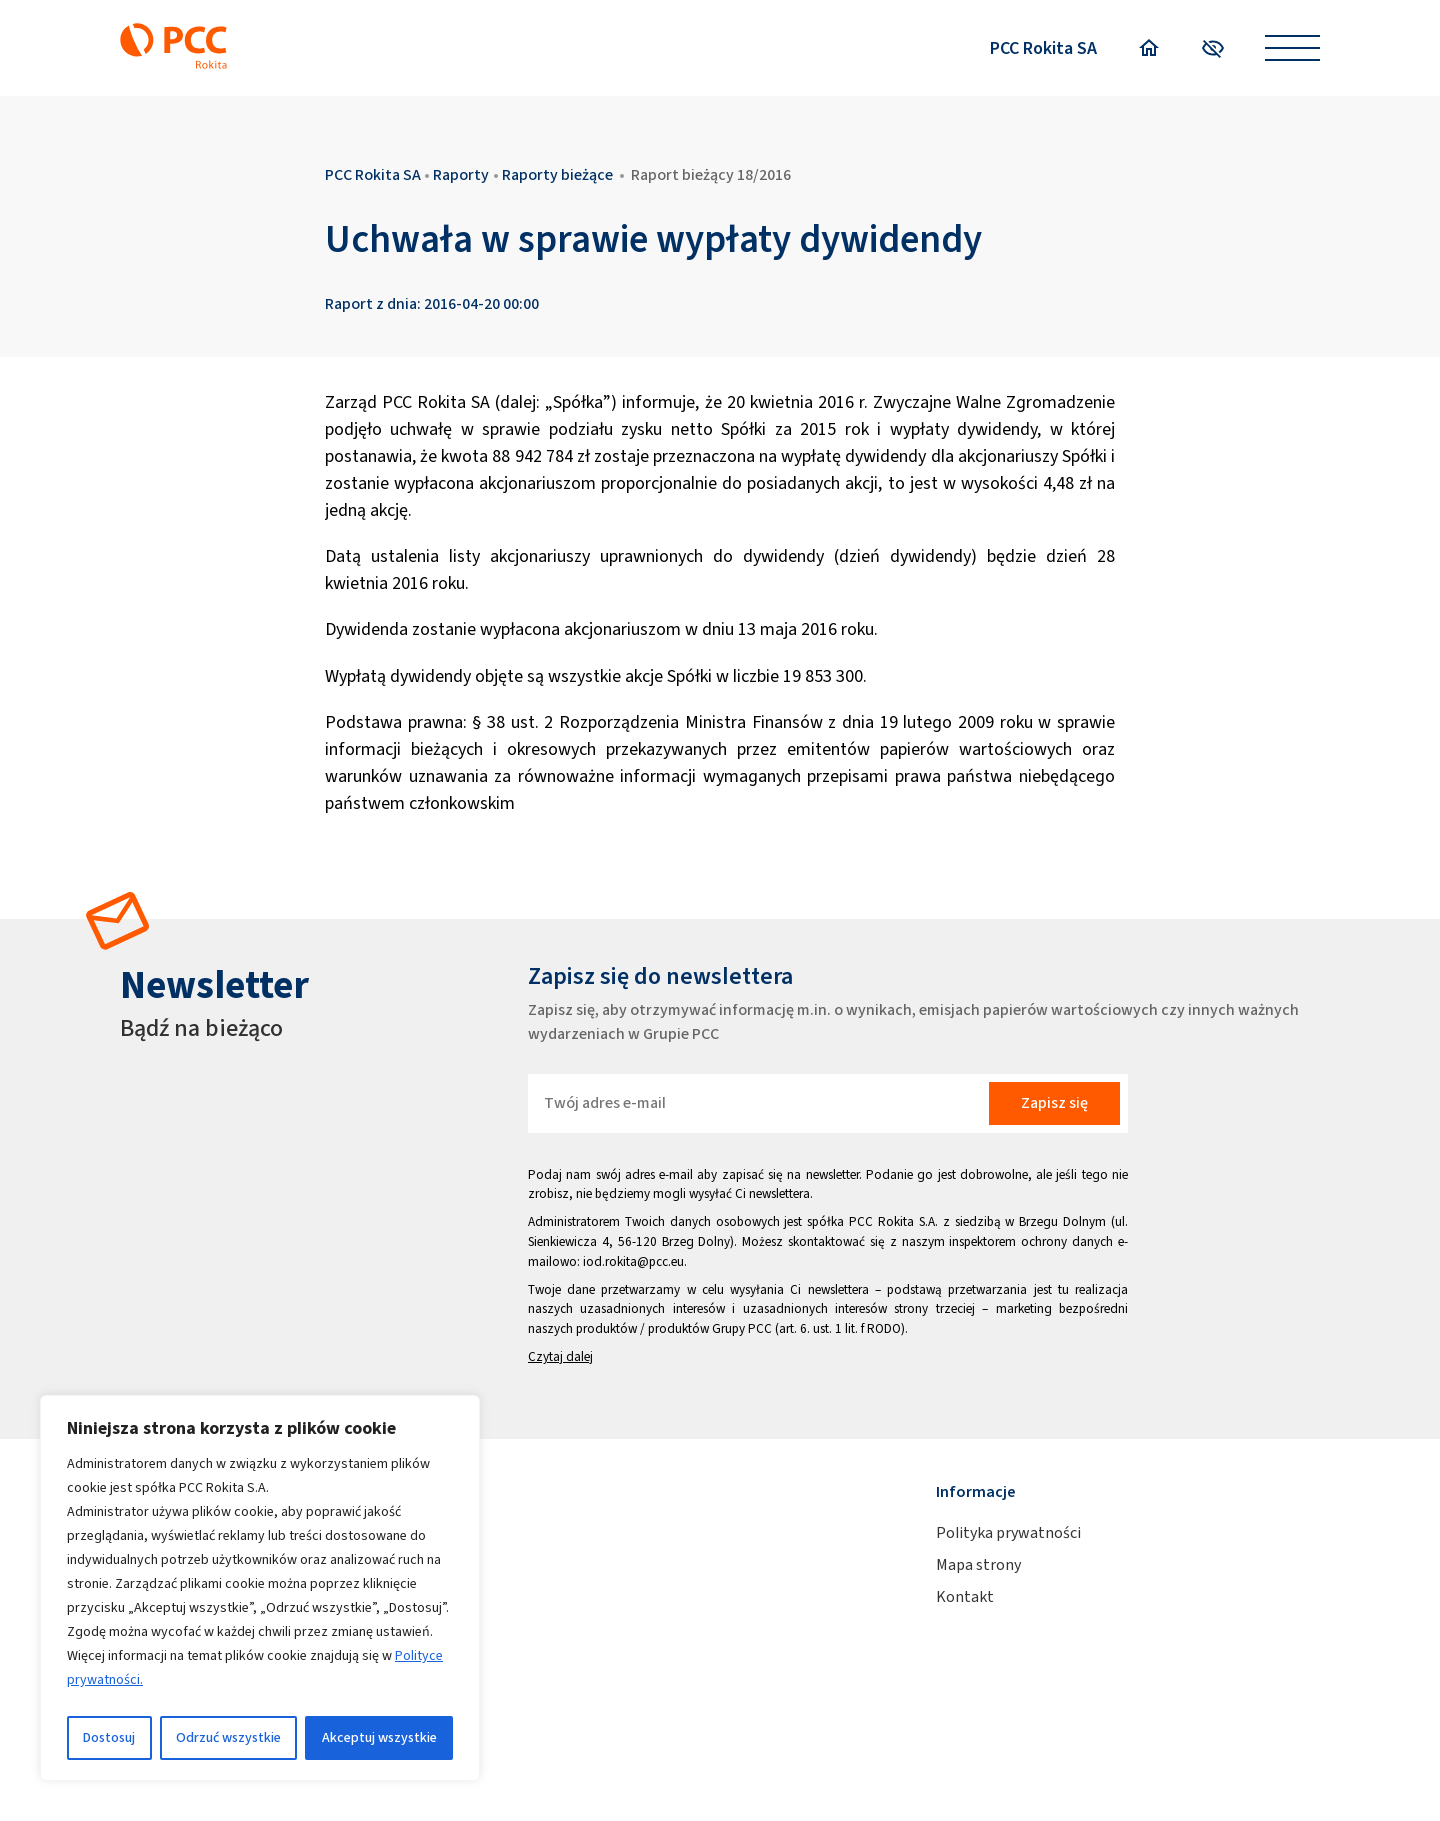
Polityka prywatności (1008, 1532)
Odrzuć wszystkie (228, 1737)
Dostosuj (109, 1737)
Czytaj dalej (560, 1356)
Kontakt (965, 1596)
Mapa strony (978, 1564)
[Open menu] (1292, 48)
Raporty (461, 174)
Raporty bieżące (557, 174)
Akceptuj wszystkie (379, 1737)
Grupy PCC (742, 1328)
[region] (260, 1588)
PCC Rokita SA (1043, 48)
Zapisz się (1054, 1102)
